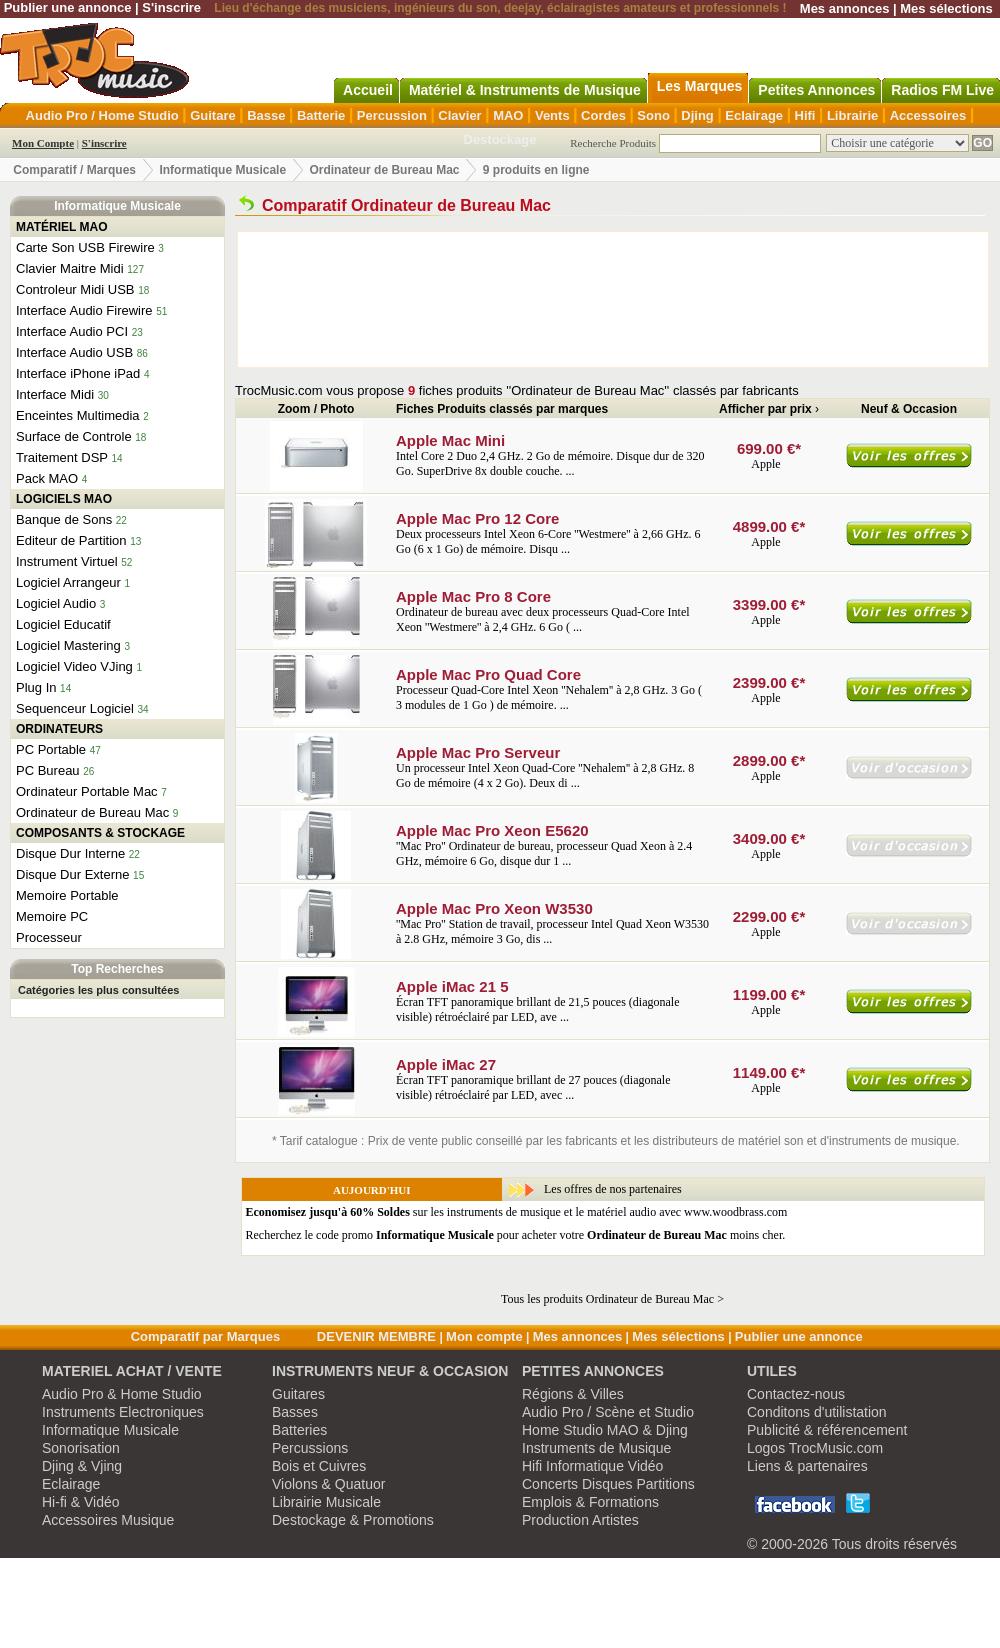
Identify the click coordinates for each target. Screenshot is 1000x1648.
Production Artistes (580, 1520)
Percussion (392, 115)
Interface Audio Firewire (84, 310)
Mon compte (484, 1336)
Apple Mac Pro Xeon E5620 (492, 830)
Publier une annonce (68, 7)
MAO (508, 115)
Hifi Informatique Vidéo (592, 1466)
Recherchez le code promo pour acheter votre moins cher (514, 1235)
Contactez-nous (796, 1394)
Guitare (213, 115)
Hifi (805, 115)
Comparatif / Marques (74, 170)
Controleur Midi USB (75, 289)
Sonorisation (81, 1448)
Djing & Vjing (82, 1466)
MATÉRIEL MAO (62, 227)
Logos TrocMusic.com (815, 1448)
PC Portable (51, 749)
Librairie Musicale (326, 1502)
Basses (295, 1412)
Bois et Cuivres (319, 1466)
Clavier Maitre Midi (70, 268)
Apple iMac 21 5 (452, 986)
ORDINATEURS (59, 729)
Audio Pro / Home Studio (102, 115)
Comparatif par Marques (206, 1336)
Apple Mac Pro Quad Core (488, 674)
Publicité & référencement (827, 1430)
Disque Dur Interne (70, 853)
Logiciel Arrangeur (68, 582)
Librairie (852, 115)
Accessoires (928, 115)
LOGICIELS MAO (64, 499)
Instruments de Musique (596, 1448)
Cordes (603, 115)
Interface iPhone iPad (78, 373)
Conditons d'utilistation (817, 1412)
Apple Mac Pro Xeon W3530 (494, 908)
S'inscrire (171, 7)
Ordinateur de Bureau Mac (384, 170)
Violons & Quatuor (328, 1484)
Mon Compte (43, 143)
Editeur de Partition (71, 540)
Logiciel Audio (56, 603)
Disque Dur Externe (72, 874)
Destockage (500, 139)
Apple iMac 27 (446, 1064)
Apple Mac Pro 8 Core (473, 596)
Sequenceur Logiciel (75, 708)
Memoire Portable (67, 895)
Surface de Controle (74, 436)
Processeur (49, 937)
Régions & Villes (573, 1394)
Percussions (310, 1448)
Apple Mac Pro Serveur (478, 752)
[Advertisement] (334, 299)
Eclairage (754, 115)
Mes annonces (845, 8)
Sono (653, 115)
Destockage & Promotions (353, 1520)
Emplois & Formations (590, 1502)
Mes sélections (946, 8)
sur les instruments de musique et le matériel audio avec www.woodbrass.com (517, 1212)
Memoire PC (52, 916)
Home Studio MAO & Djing (605, 1430)
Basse (266, 115)
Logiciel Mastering (68, 645)
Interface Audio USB (74, 352)
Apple (767, 464)
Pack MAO (47, 478)
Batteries (299, 1430)
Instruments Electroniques (123, 1412)
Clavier (459, 115)
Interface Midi (55, 394)
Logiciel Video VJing (74, 666)
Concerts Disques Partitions (608, 1484)
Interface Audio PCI (72, 331)
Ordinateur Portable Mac (87, 791)
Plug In (36, 687)
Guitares (298, 1394)
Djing (697, 115)
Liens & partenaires (807, 1466)
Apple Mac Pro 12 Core (477, 518)
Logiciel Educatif (63, 624)
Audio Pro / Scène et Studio (608, 1412)
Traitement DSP (62, 457)
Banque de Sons (64, 519)
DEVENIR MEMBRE (376, 1336)
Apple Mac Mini (450, 440)
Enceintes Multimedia (78, 415)
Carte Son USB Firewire (85, 247)
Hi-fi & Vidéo (81, 1502)
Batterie (321, 115)
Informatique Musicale (222, 170)
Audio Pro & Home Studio (122, 1394)
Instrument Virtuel (67, 561)
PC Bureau (48, 770)
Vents (552, 115)
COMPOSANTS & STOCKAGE (100, 833)
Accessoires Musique (108, 1520)
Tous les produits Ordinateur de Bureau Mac (607, 1299)
